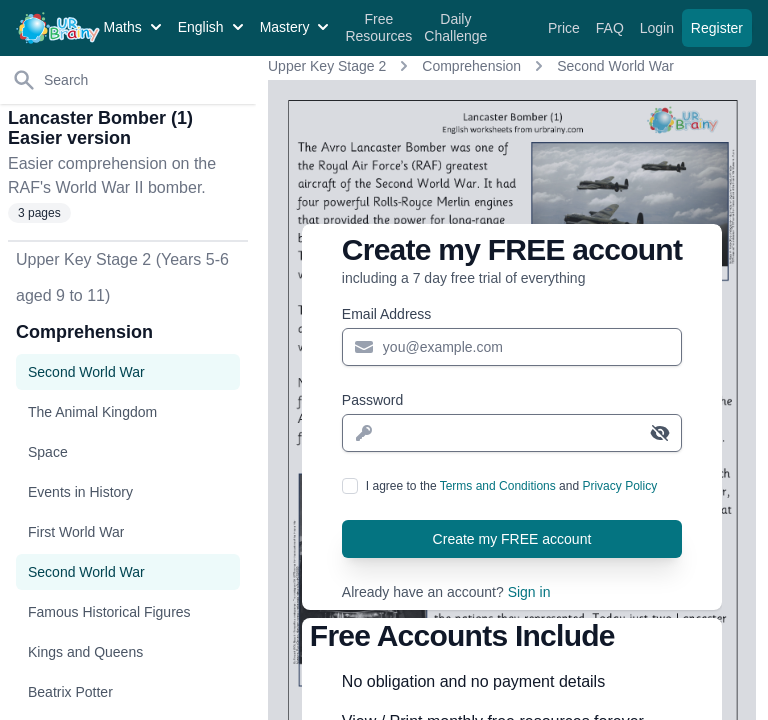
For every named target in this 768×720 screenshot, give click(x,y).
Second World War (615, 66)
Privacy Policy (619, 486)
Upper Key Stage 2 (327, 66)
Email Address (386, 314)
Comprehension (471, 66)
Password (372, 400)
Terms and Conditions (498, 486)
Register (717, 28)
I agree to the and (511, 486)
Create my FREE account (512, 539)
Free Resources (378, 28)
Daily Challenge (455, 28)
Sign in (529, 592)
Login (659, 28)
